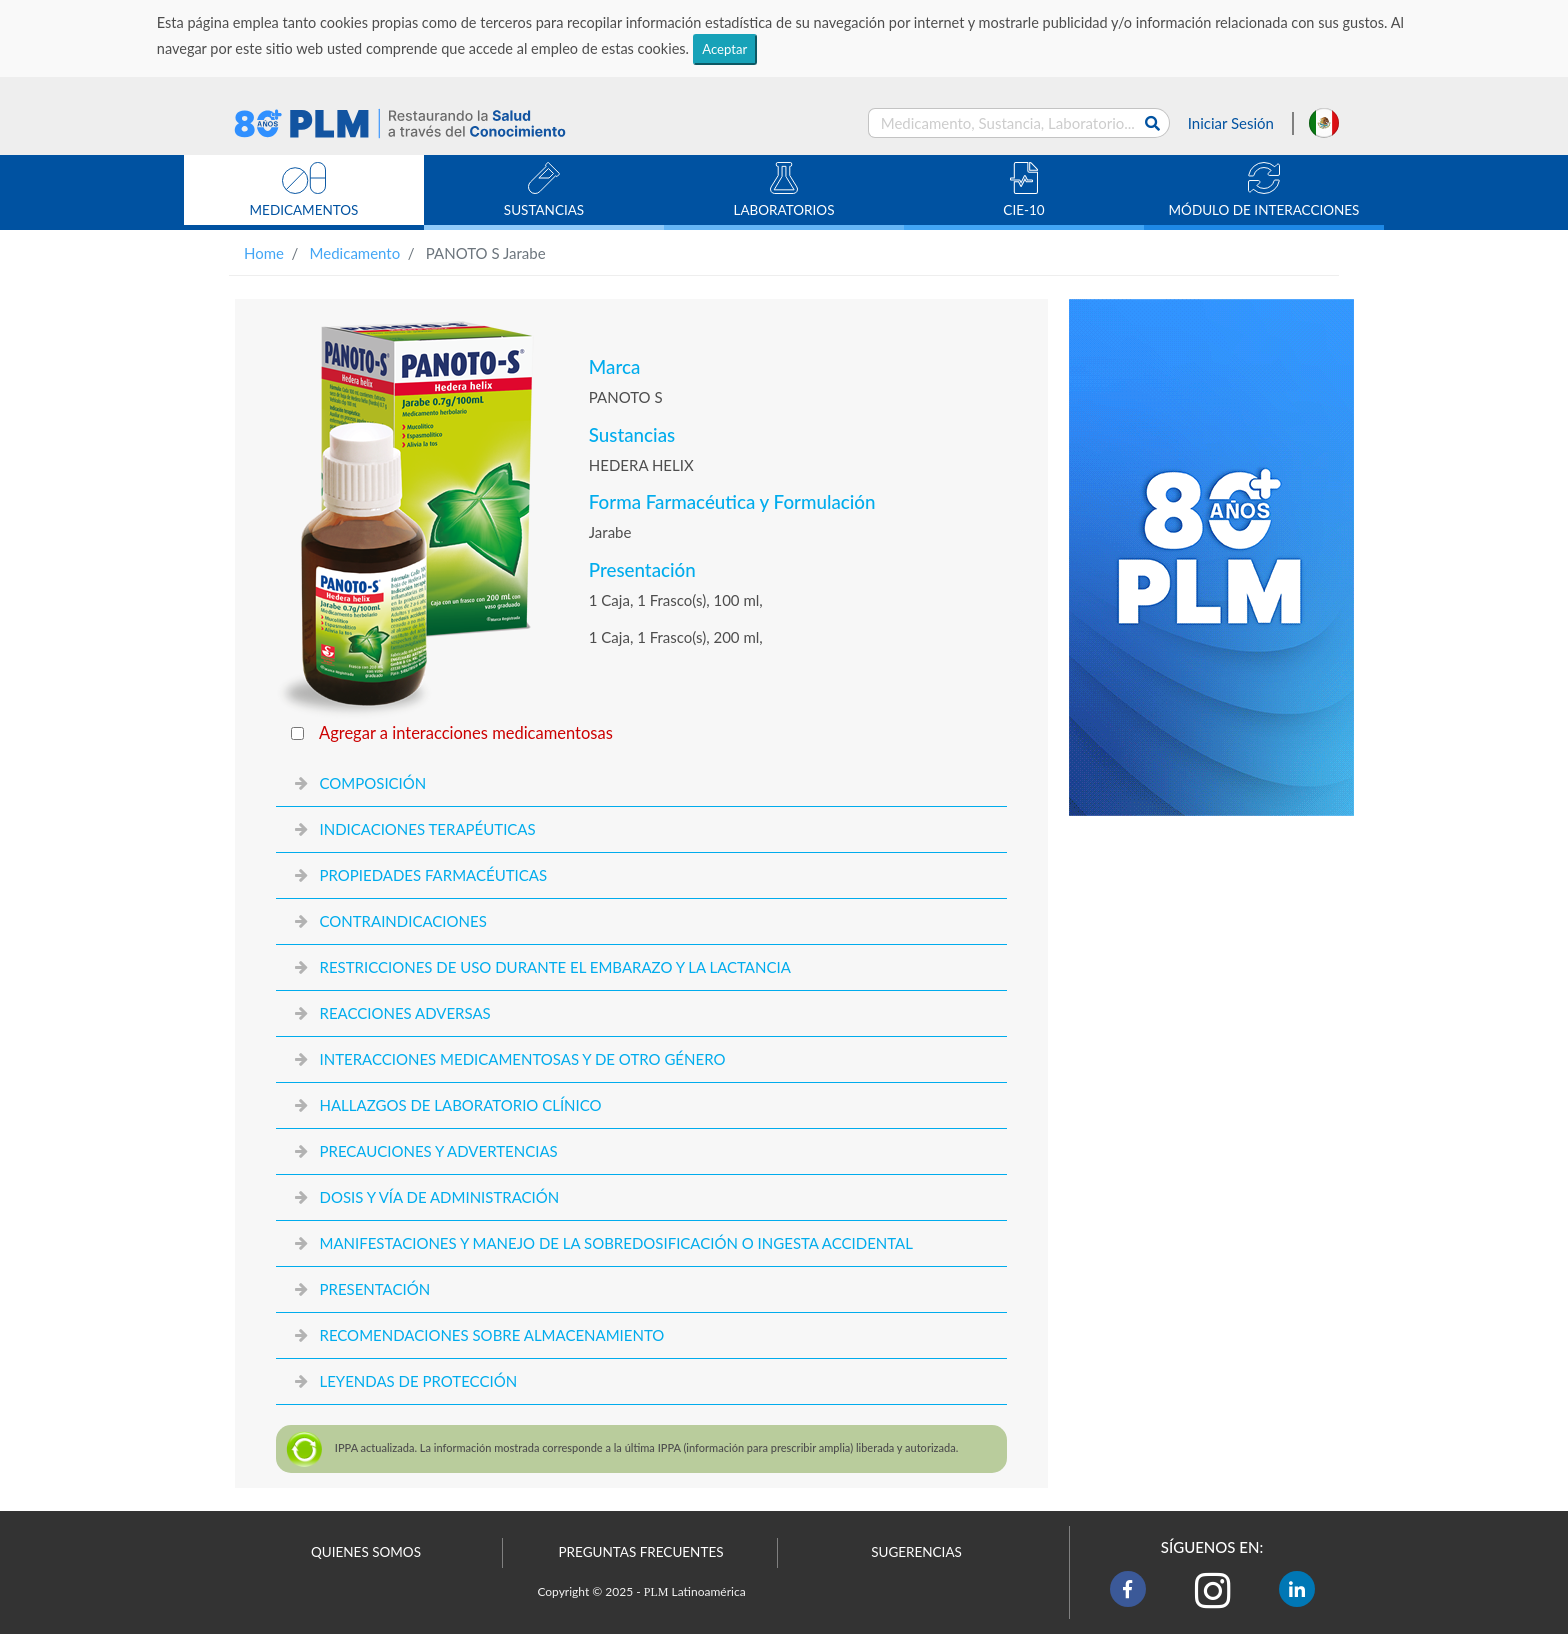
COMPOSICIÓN (372, 783)
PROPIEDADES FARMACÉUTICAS (433, 875)
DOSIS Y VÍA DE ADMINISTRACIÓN (439, 1197)
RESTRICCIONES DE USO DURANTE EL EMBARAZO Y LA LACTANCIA (554, 967)
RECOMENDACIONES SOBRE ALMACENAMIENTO (491, 1335)
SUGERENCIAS (916, 1552)
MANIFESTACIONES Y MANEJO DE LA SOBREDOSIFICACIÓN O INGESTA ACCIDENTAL (615, 1243)
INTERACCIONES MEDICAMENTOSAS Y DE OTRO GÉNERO (522, 1059)
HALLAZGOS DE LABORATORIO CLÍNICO (460, 1105)
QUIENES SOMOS (366, 1552)
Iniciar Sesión (1231, 123)
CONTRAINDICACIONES (402, 921)
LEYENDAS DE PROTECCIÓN (418, 1381)
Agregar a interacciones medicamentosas (466, 733)
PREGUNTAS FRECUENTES (640, 1552)
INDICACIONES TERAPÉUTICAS (427, 829)
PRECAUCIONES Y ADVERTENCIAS (438, 1151)
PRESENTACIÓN (374, 1289)
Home (264, 253)
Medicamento (355, 253)
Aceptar (724, 49)
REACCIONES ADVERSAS (404, 1013)
